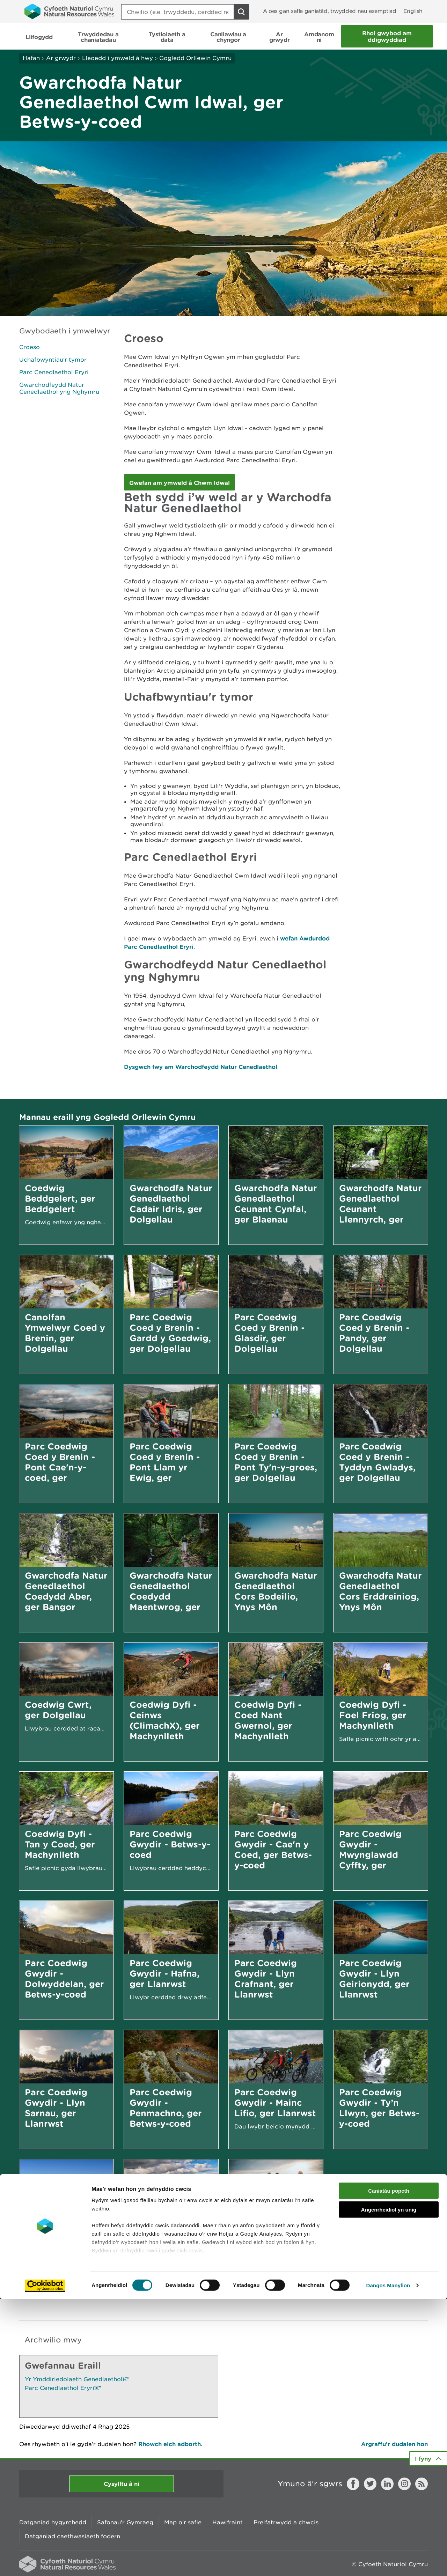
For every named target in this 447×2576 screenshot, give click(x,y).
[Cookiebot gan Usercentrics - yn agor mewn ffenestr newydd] (45, 2562)
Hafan (31, 57)
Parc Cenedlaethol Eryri (54, 372)
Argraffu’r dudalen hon (394, 2444)
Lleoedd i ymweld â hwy (117, 57)
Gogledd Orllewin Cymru (195, 57)
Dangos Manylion (388, 2562)
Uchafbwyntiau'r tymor (53, 359)
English (413, 11)
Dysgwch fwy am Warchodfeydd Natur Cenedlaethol (200, 1066)
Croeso (29, 347)
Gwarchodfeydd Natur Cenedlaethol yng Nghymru (59, 388)
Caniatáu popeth (388, 2468)
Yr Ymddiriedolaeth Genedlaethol (77, 2379)
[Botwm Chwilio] (241, 12)
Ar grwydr (61, 57)
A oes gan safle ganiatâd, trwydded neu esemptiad (329, 11)
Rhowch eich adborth (169, 2444)
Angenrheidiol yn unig (388, 2486)
